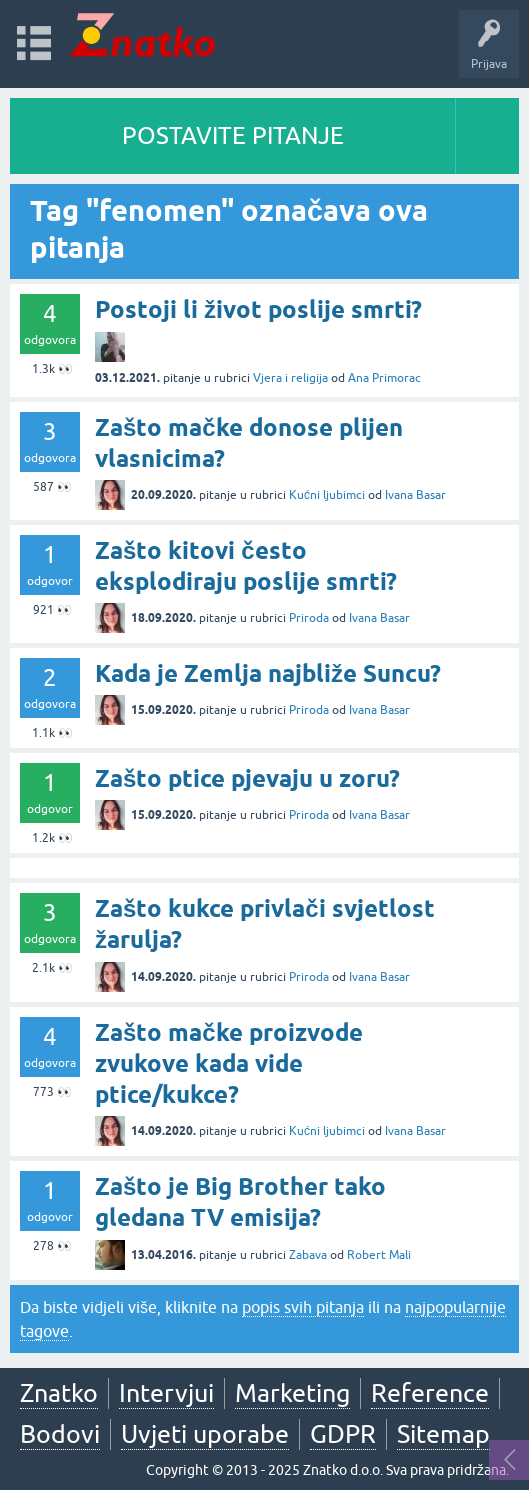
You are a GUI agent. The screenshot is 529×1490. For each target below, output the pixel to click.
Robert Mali (379, 1255)
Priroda (309, 618)
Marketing (292, 1393)
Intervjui (166, 1393)
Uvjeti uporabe (205, 1434)
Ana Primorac (384, 378)
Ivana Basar (415, 495)
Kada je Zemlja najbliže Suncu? (268, 673)
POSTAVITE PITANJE (233, 135)
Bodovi (60, 1434)
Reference (430, 1393)
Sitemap (443, 1434)
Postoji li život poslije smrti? (258, 309)
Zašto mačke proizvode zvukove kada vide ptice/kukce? (229, 1063)
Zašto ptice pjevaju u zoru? (247, 778)
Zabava (308, 1255)
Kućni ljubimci (327, 495)
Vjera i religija (290, 378)
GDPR (343, 1434)
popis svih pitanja (303, 1307)
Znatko (59, 1393)
